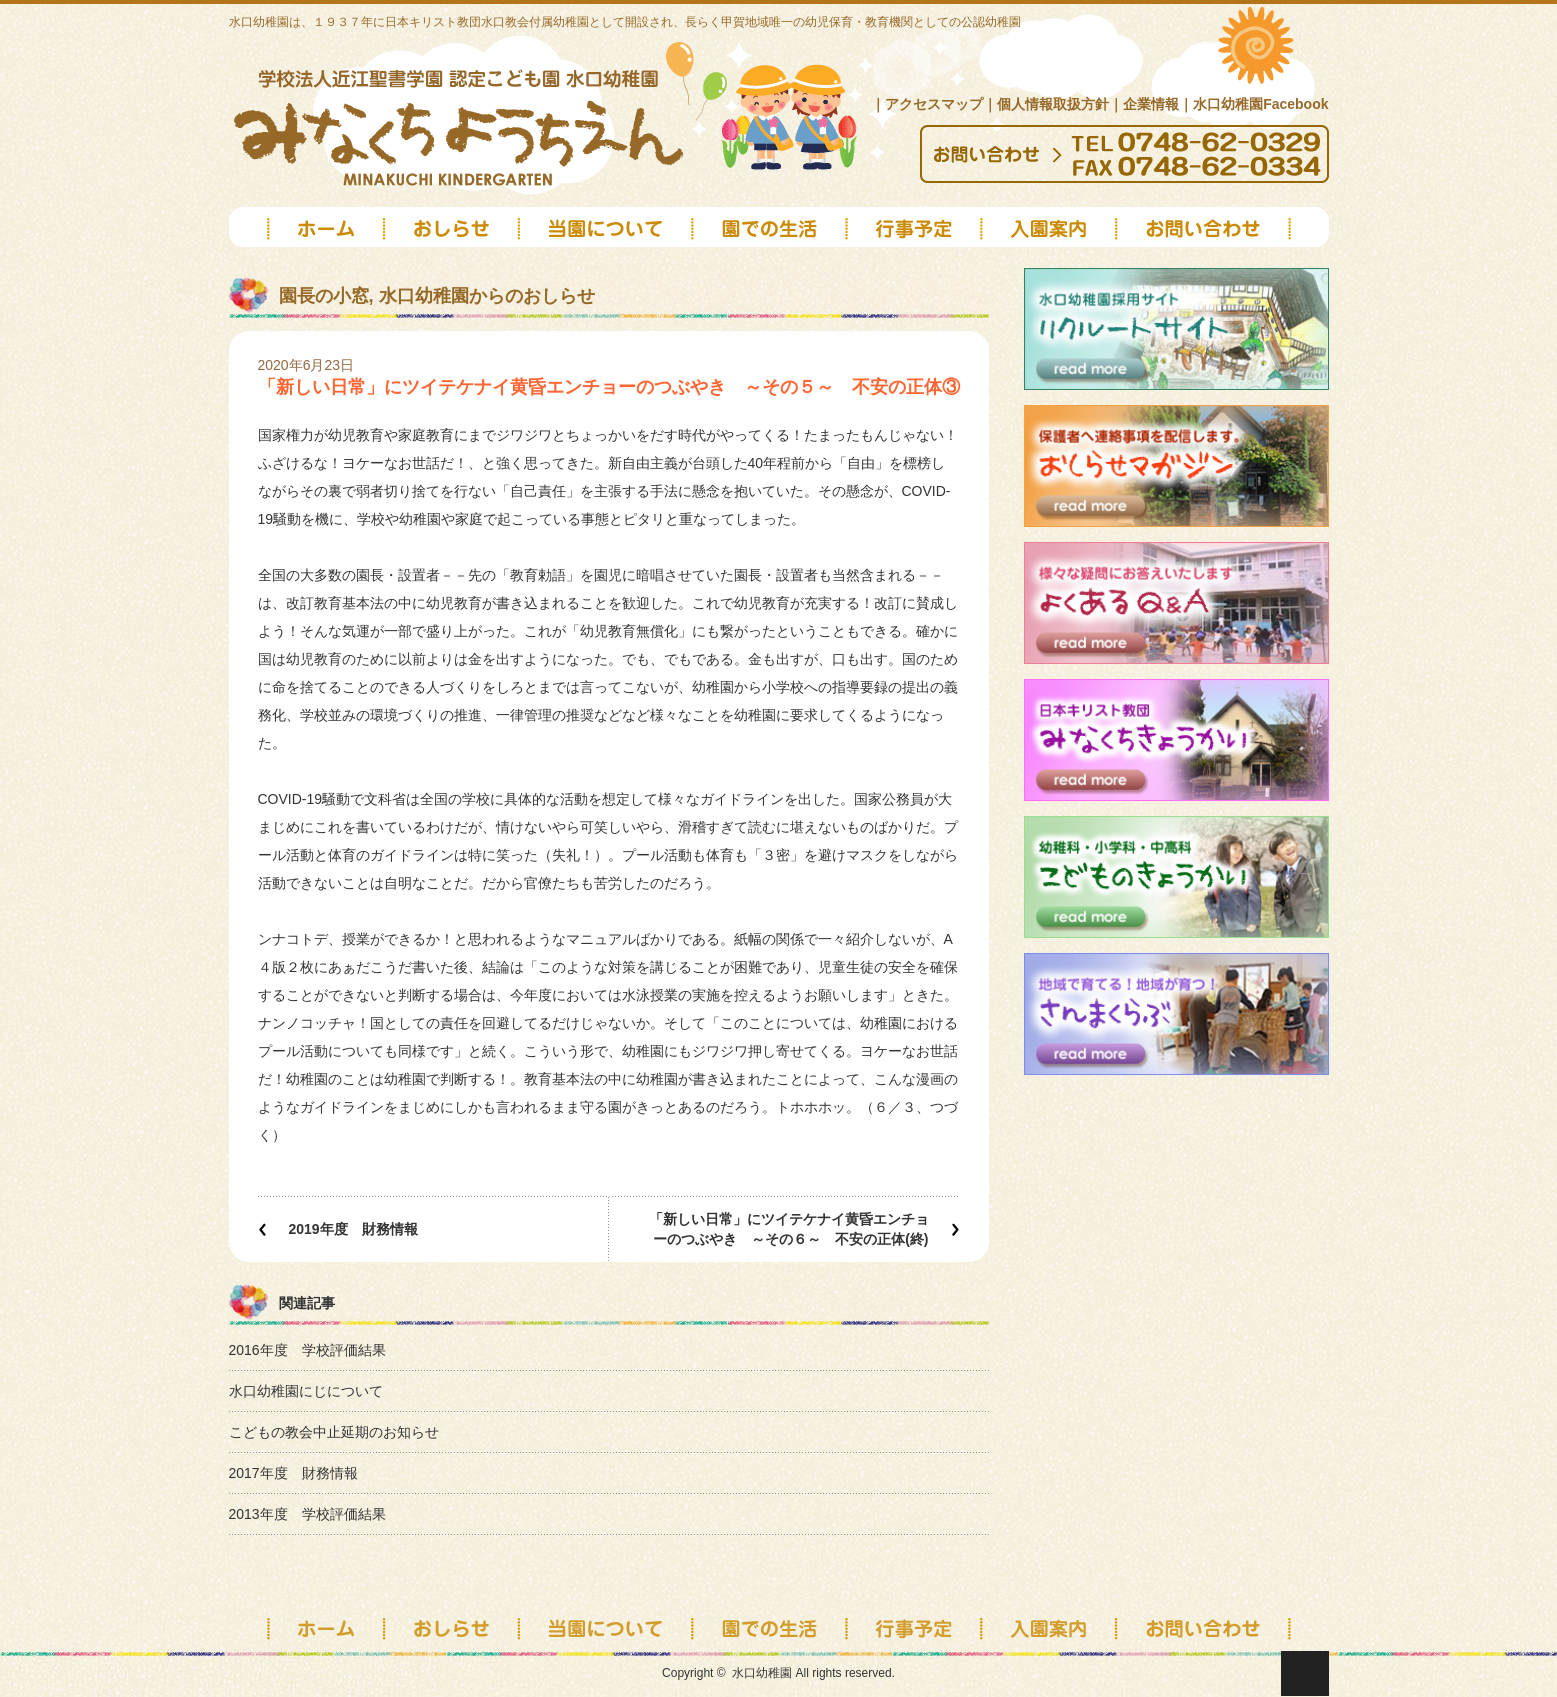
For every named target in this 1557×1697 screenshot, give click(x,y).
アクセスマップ (934, 104)
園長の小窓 (324, 296)
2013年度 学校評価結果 (307, 1514)
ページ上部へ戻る (1305, 1673)
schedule (916, 236)
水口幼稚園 (762, 1673)
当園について (606, 236)
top (306, 236)
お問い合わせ (1224, 236)
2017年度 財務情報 (293, 1473)
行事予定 (916, 1626)
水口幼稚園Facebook (1260, 104)
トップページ (306, 1626)
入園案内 (1051, 1626)
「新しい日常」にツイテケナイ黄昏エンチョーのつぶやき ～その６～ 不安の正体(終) (789, 1229)
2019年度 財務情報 (353, 1229)
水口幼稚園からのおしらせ (487, 296)
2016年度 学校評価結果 (307, 1350)
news (451, 236)
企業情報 (1151, 104)
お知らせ (451, 1626)
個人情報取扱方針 (1053, 104)
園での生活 (771, 236)
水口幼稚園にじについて (306, 1391)
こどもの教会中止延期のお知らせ (334, 1432)
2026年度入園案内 (1051, 236)
